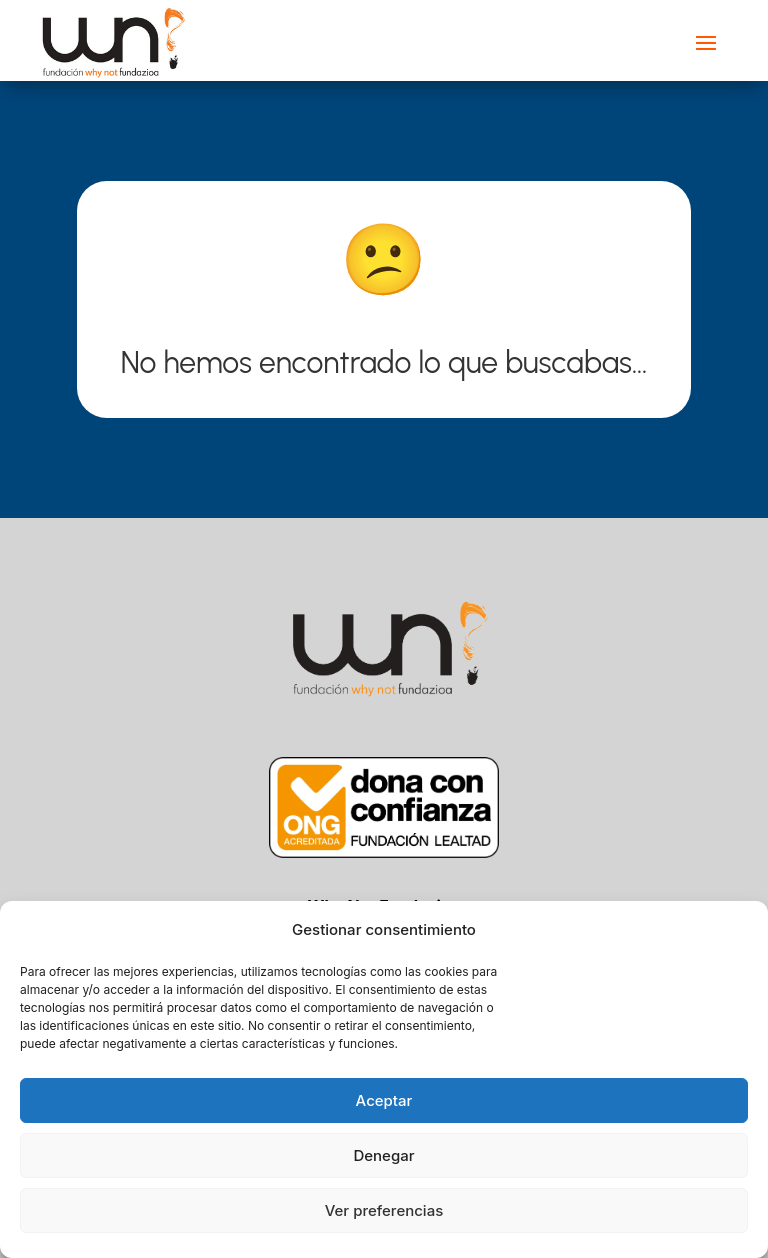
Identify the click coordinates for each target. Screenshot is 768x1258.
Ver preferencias (384, 1210)
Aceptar (384, 1100)
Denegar (383, 1155)
